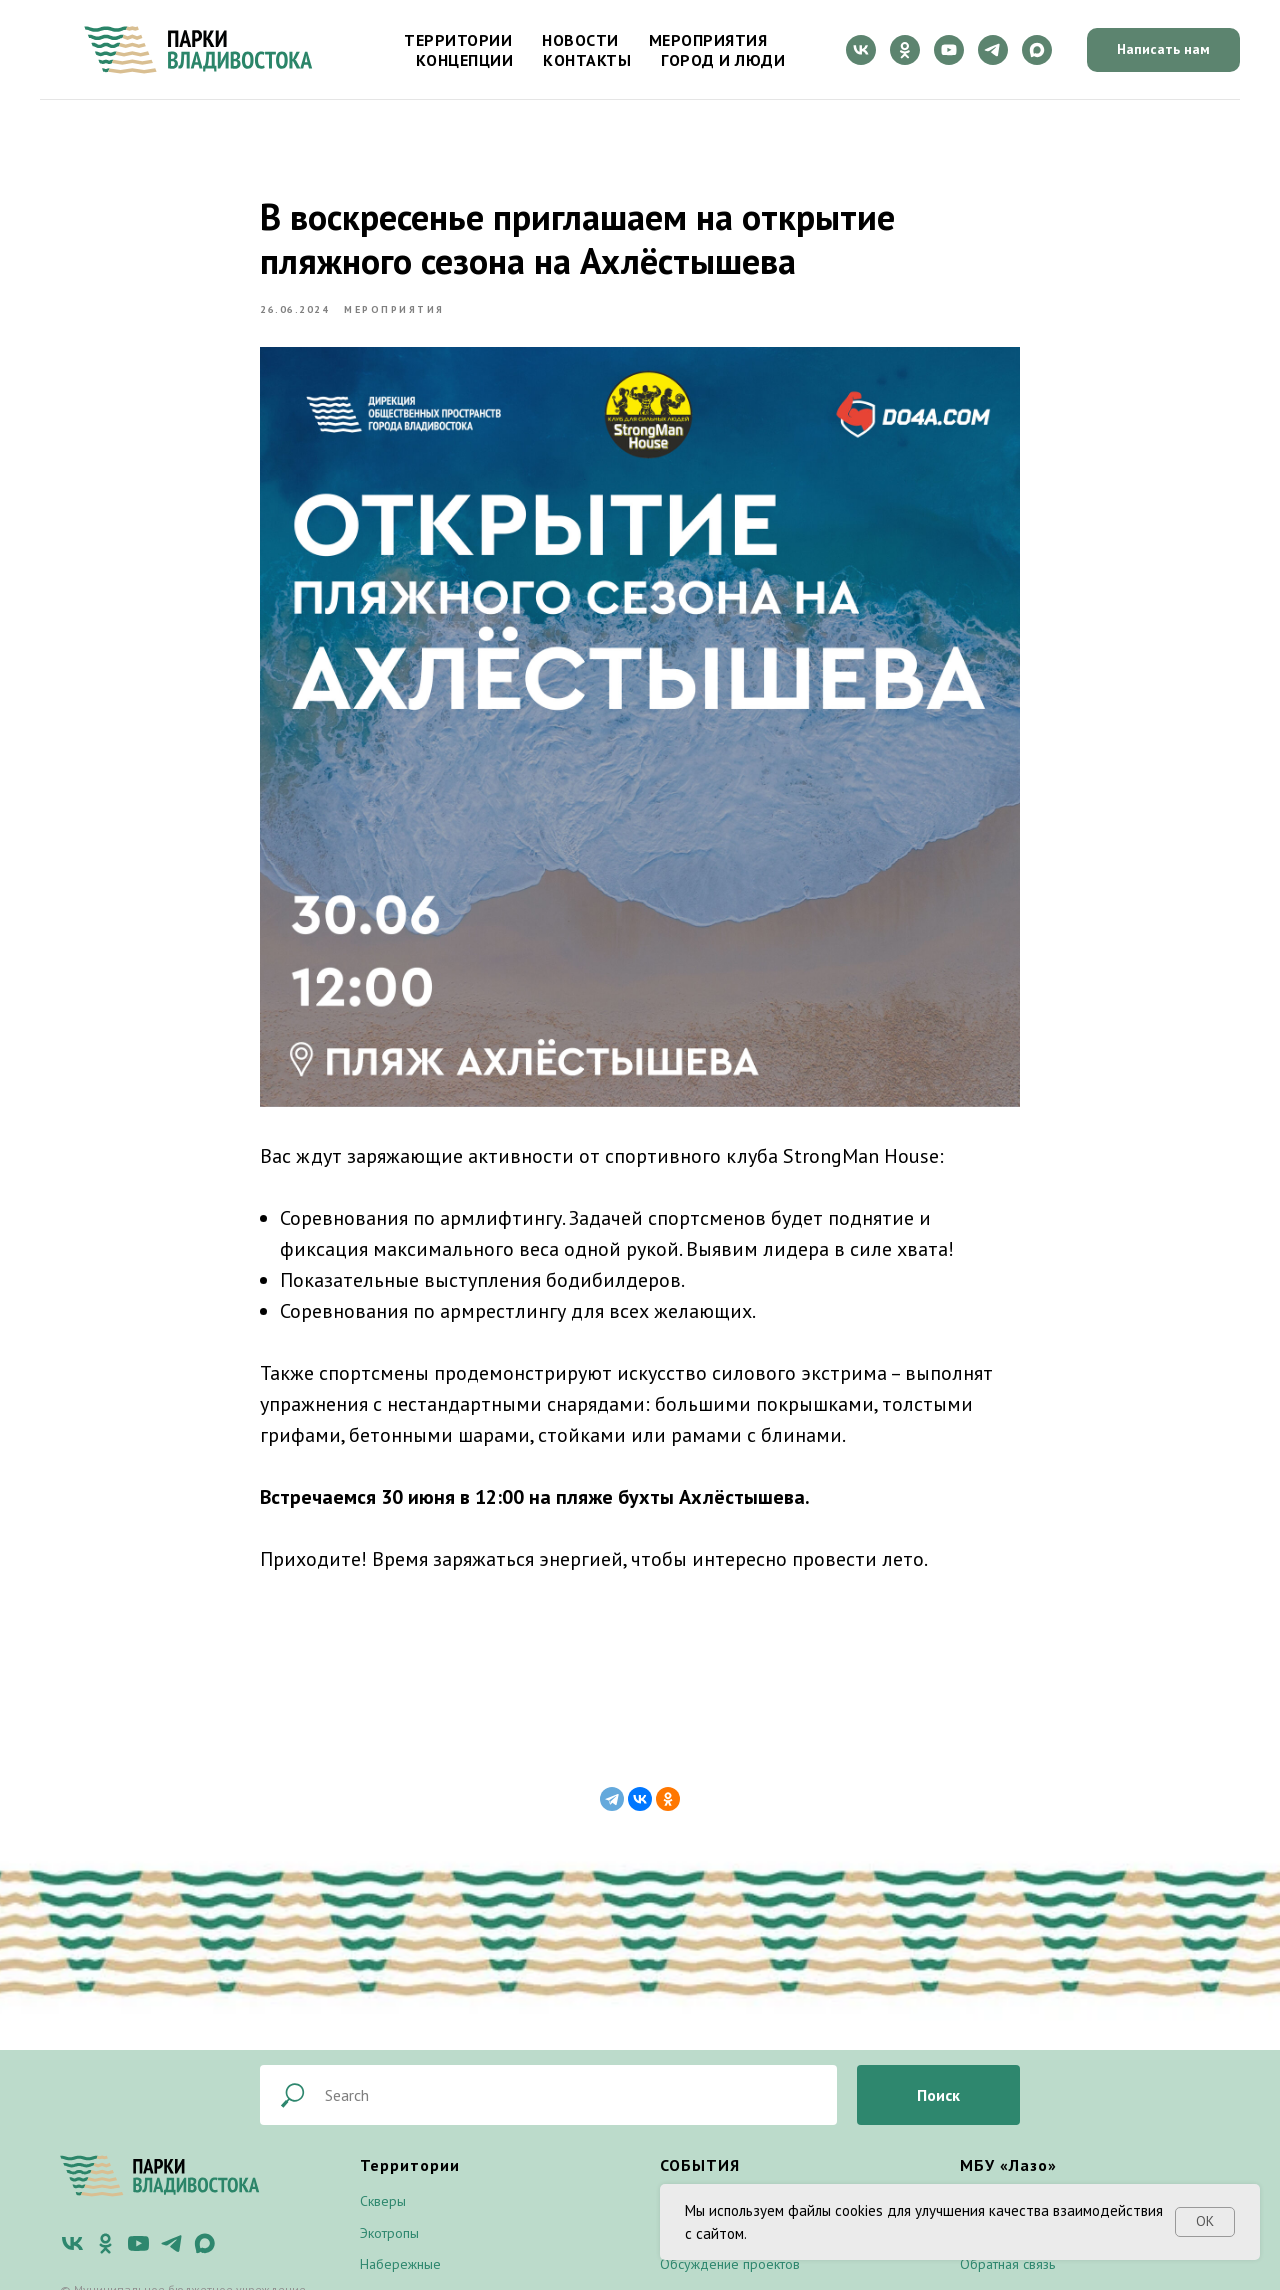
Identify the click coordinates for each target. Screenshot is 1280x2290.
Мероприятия (708, 40)
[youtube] (949, 50)
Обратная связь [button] (1007, 2264)
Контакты (587, 60)
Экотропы (389, 2233)
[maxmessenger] (1037, 50)
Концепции (465, 60)
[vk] (861, 50)
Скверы (383, 2201)
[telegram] (993, 50)
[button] (1163, 50)
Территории (458, 40)
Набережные (400, 2264)
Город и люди (723, 60)
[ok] (905, 50)
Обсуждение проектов (730, 2264)
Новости (580, 40)
